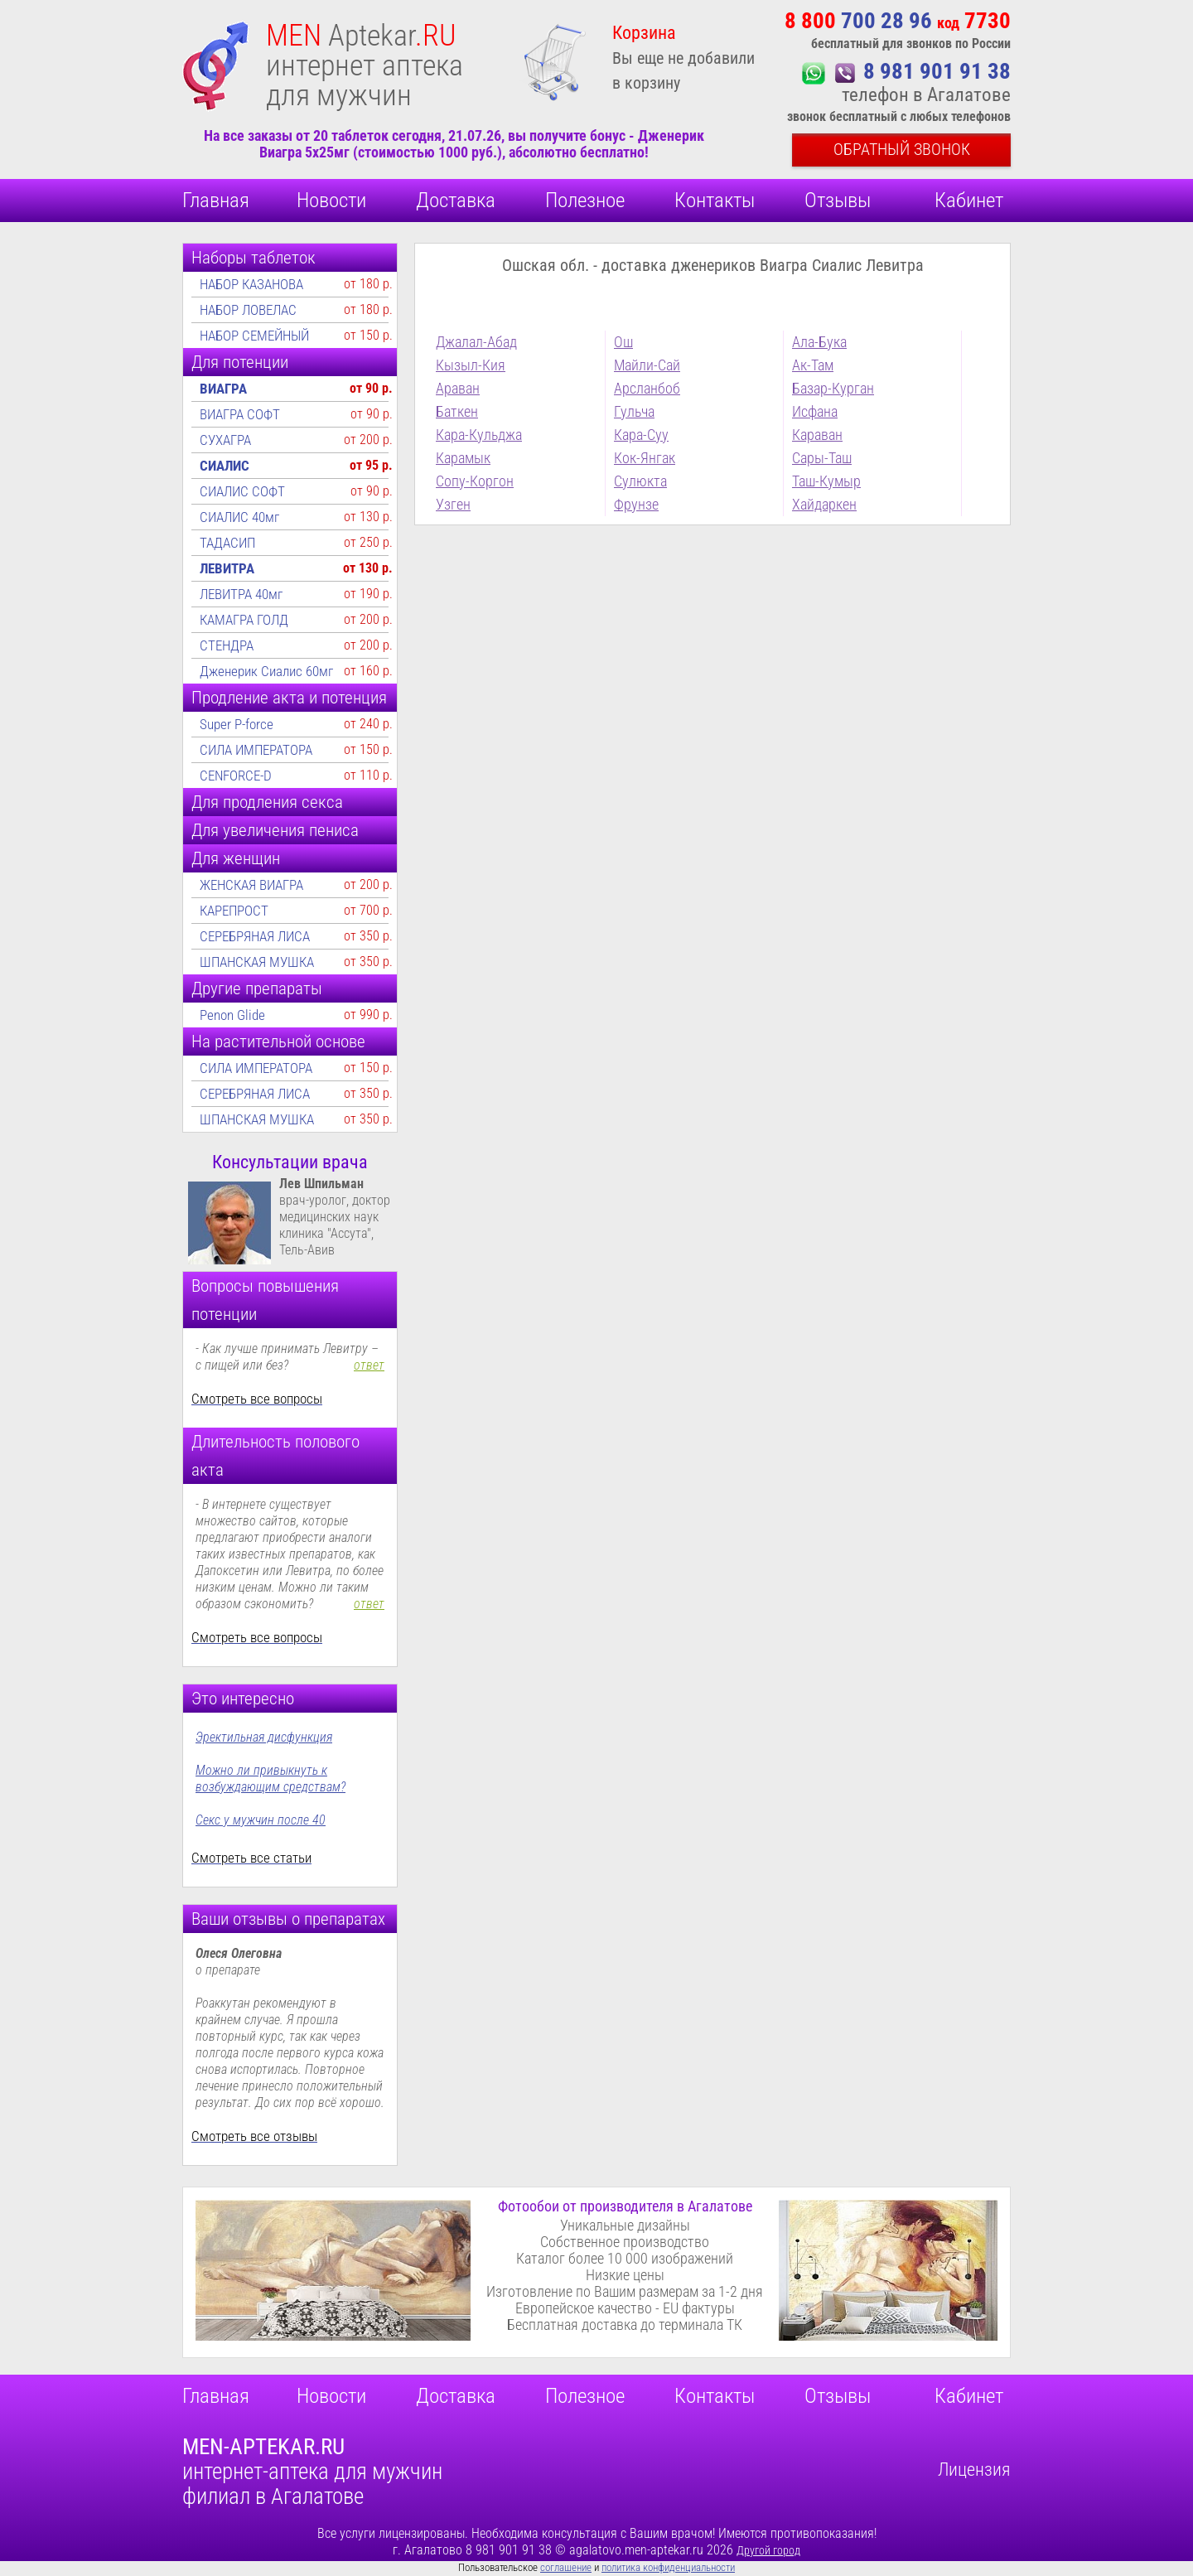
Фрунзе (636, 504)
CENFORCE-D (236, 775)
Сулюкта (640, 481)
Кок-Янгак (644, 457)
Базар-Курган (833, 388)
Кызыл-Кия (470, 365)
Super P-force (236, 724)
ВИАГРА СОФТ (240, 414)
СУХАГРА (225, 440)
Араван (458, 388)
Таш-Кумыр (826, 481)
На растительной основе (278, 1041)
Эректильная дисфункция (264, 1737)
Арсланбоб (647, 388)
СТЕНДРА (227, 645)
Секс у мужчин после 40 (261, 1820)
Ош (623, 341)
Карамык (463, 457)
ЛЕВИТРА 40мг (241, 594)
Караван (817, 434)
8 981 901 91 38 (937, 71)
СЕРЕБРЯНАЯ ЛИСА (255, 936)
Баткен (457, 411)
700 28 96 (898, 20)
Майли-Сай (647, 365)
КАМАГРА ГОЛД (244, 619)
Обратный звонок (901, 149)
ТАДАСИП (227, 542)
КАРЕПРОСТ (234, 910)
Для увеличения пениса (275, 830)
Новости (331, 200)
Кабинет (969, 200)
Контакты (714, 200)
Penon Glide (232, 1015)
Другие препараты (256, 988)
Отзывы (837, 200)
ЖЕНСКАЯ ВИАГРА (251, 885)
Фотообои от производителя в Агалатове (625, 2206)
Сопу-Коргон (475, 481)
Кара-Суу (641, 434)
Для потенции (239, 362)
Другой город (768, 2550)
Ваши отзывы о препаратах (288, 1919)
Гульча (634, 411)
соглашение (566, 2567)
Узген (453, 504)
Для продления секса (267, 802)
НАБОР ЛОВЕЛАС (248, 310)
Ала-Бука (819, 341)
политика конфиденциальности (668, 2567)
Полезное (585, 200)
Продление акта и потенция (289, 698)
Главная (215, 200)
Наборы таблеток (253, 258)
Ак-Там (812, 365)
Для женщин (235, 858)
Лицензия (974, 2469)
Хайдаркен (824, 504)
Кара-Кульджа (479, 434)
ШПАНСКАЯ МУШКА (257, 962)
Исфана (815, 411)
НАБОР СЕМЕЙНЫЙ (254, 335)
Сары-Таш (822, 457)
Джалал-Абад (476, 341)
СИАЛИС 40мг (239, 517)
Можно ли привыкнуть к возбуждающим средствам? (270, 1778)
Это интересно (242, 1698)
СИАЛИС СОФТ (242, 491)
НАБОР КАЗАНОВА (251, 284)
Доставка (455, 200)
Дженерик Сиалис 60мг (266, 671)
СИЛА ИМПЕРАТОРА (256, 750)
